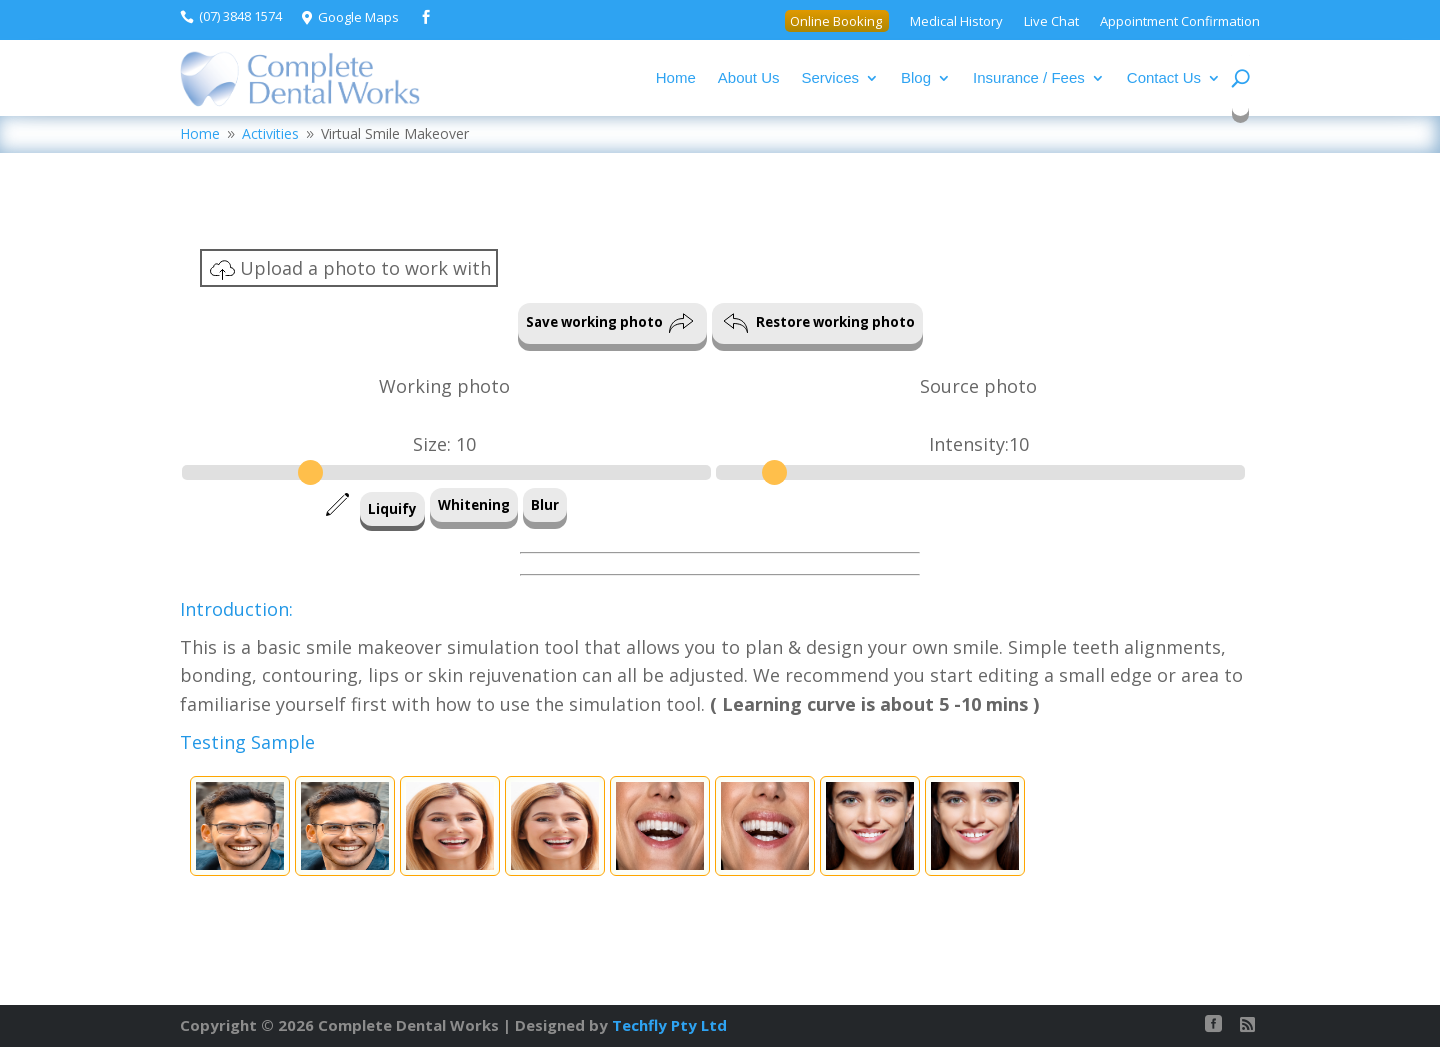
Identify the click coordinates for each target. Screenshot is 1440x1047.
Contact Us (1164, 77)
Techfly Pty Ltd (669, 1025)
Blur (545, 505)
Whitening (474, 505)
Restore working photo (819, 323)
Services (831, 77)
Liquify (392, 509)
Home (676, 77)
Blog (916, 77)
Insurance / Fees (1029, 77)
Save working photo (610, 323)
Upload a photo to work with (350, 269)
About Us (749, 77)
